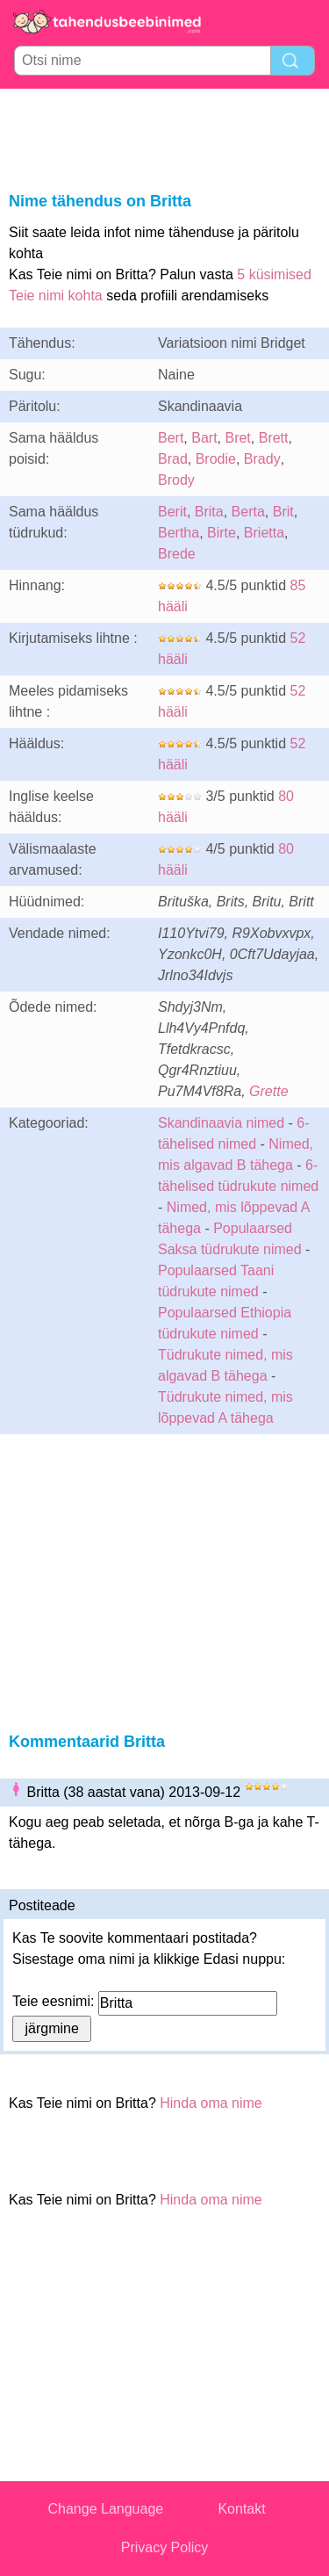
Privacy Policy (165, 2547)
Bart (204, 437)
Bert (170, 437)
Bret (237, 437)
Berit (172, 511)
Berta (248, 511)
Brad (173, 458)
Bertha (178, 532)
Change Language (106, 2508)
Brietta (264, 532)
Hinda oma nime (211, 2103)
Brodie (216, 458)
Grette (268, 1091)
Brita (209, 511)
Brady (262, 458)
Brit (283, 511)
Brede (177, 553)
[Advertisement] (165, 137)
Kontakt (241, 2508)
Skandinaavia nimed (221, 1122)
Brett (274, 437)
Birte (221, 532)
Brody (176, 480)
